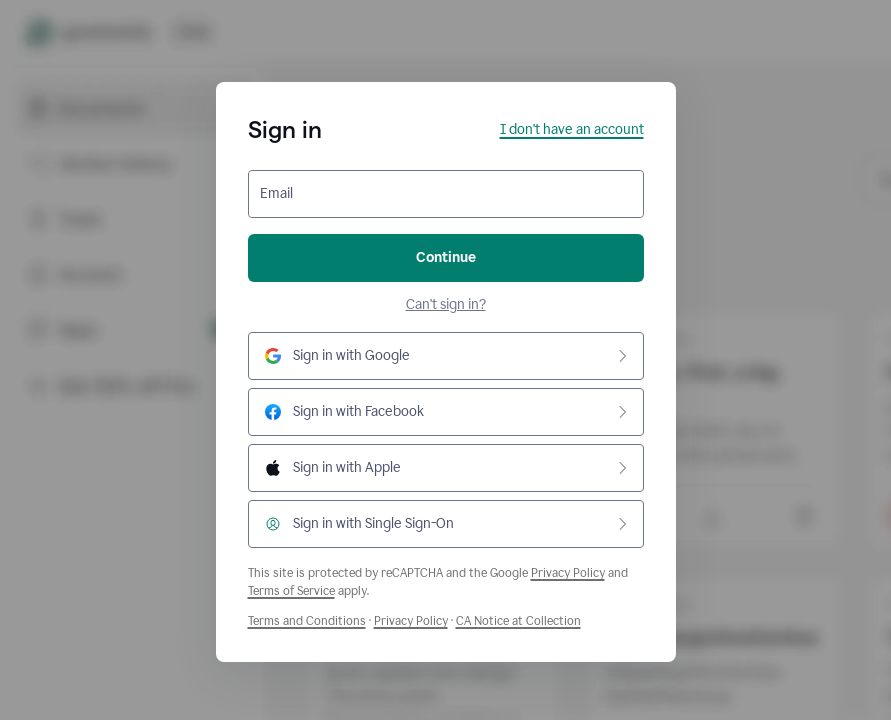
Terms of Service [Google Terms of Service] (291, 591)
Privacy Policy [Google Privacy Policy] (568, 573)
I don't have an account (572, 129)
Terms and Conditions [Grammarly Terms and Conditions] (307, 621)
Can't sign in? (446, 304)
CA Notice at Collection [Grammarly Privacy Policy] (518, 621)
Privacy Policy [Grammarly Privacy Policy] (411, 621)
